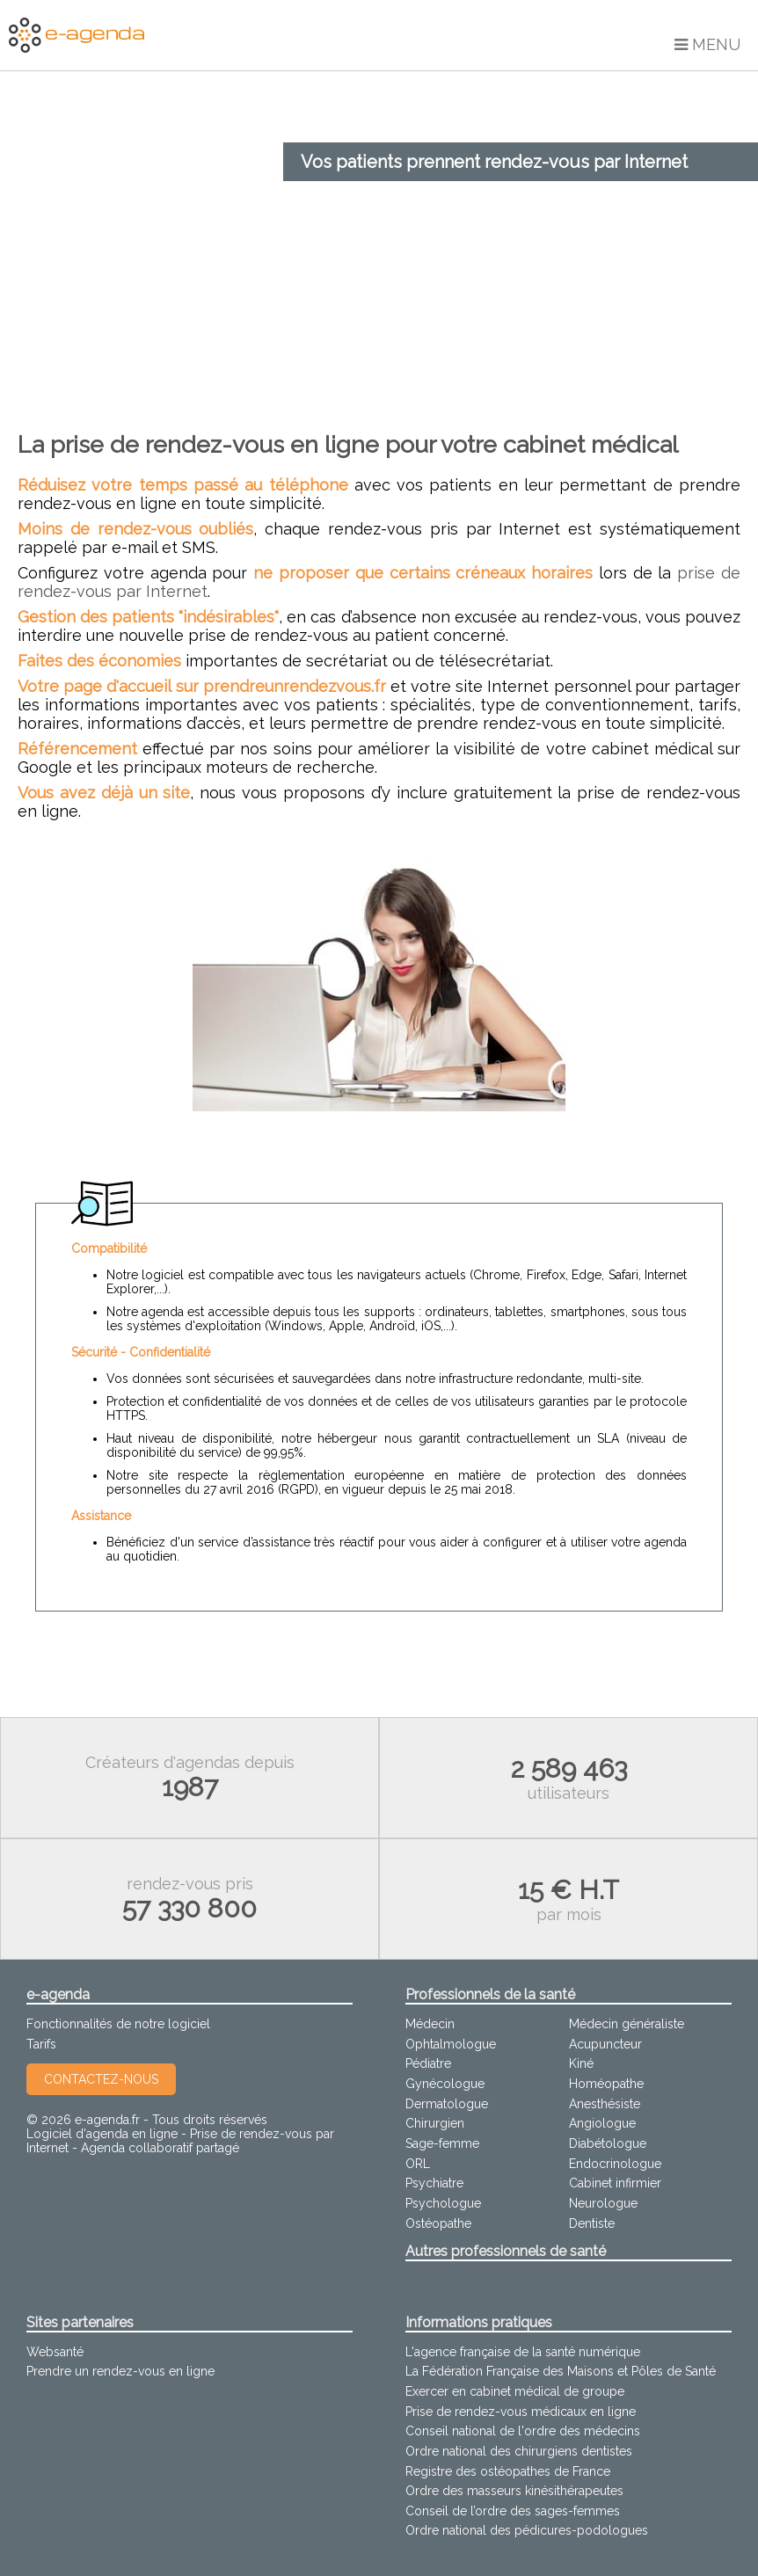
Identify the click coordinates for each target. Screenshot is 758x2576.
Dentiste (592, 2223)
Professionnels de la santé (490, 1994)
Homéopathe (606, 2084)
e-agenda (58, 1994)
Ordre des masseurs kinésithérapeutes (514, 2491)
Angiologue (602, 2123)
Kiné (581, 2063)
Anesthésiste (604, 2104)
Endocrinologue (615, 2164)
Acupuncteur (605, 2044)
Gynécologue (445, 2084)
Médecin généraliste (626, 2024)
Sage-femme (442, 2143)
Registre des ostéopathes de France (507, 2471)
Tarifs (41, 2044)
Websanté (55, 2352)
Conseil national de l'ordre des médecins (522, 2431)
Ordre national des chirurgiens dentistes (518, 2451)
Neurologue (603, 2203)
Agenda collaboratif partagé (160, 2148)
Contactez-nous (101, 2079)
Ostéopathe (438, 2223)
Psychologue (443, 2203)
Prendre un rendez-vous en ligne (120, 2371)
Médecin (430, 2024)
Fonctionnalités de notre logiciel (118, 2024)
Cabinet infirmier (615, 2183)
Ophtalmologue (450, 2044)
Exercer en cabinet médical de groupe (514, 2391)
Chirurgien (434, 2123)
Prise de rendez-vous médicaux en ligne (520, 2412)
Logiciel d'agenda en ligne (102, 2134)
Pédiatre (428, 2063)
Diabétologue (607, 2143)
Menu (707, 44)
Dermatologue (446, 2104)
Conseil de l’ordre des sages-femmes (512, 2511)
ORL (417, 2164)
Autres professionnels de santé (505, 2251)
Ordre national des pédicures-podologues (526, 2530)
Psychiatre (434, 2183)
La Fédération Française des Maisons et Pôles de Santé (560, 2371)
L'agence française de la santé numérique (522, 2352)
